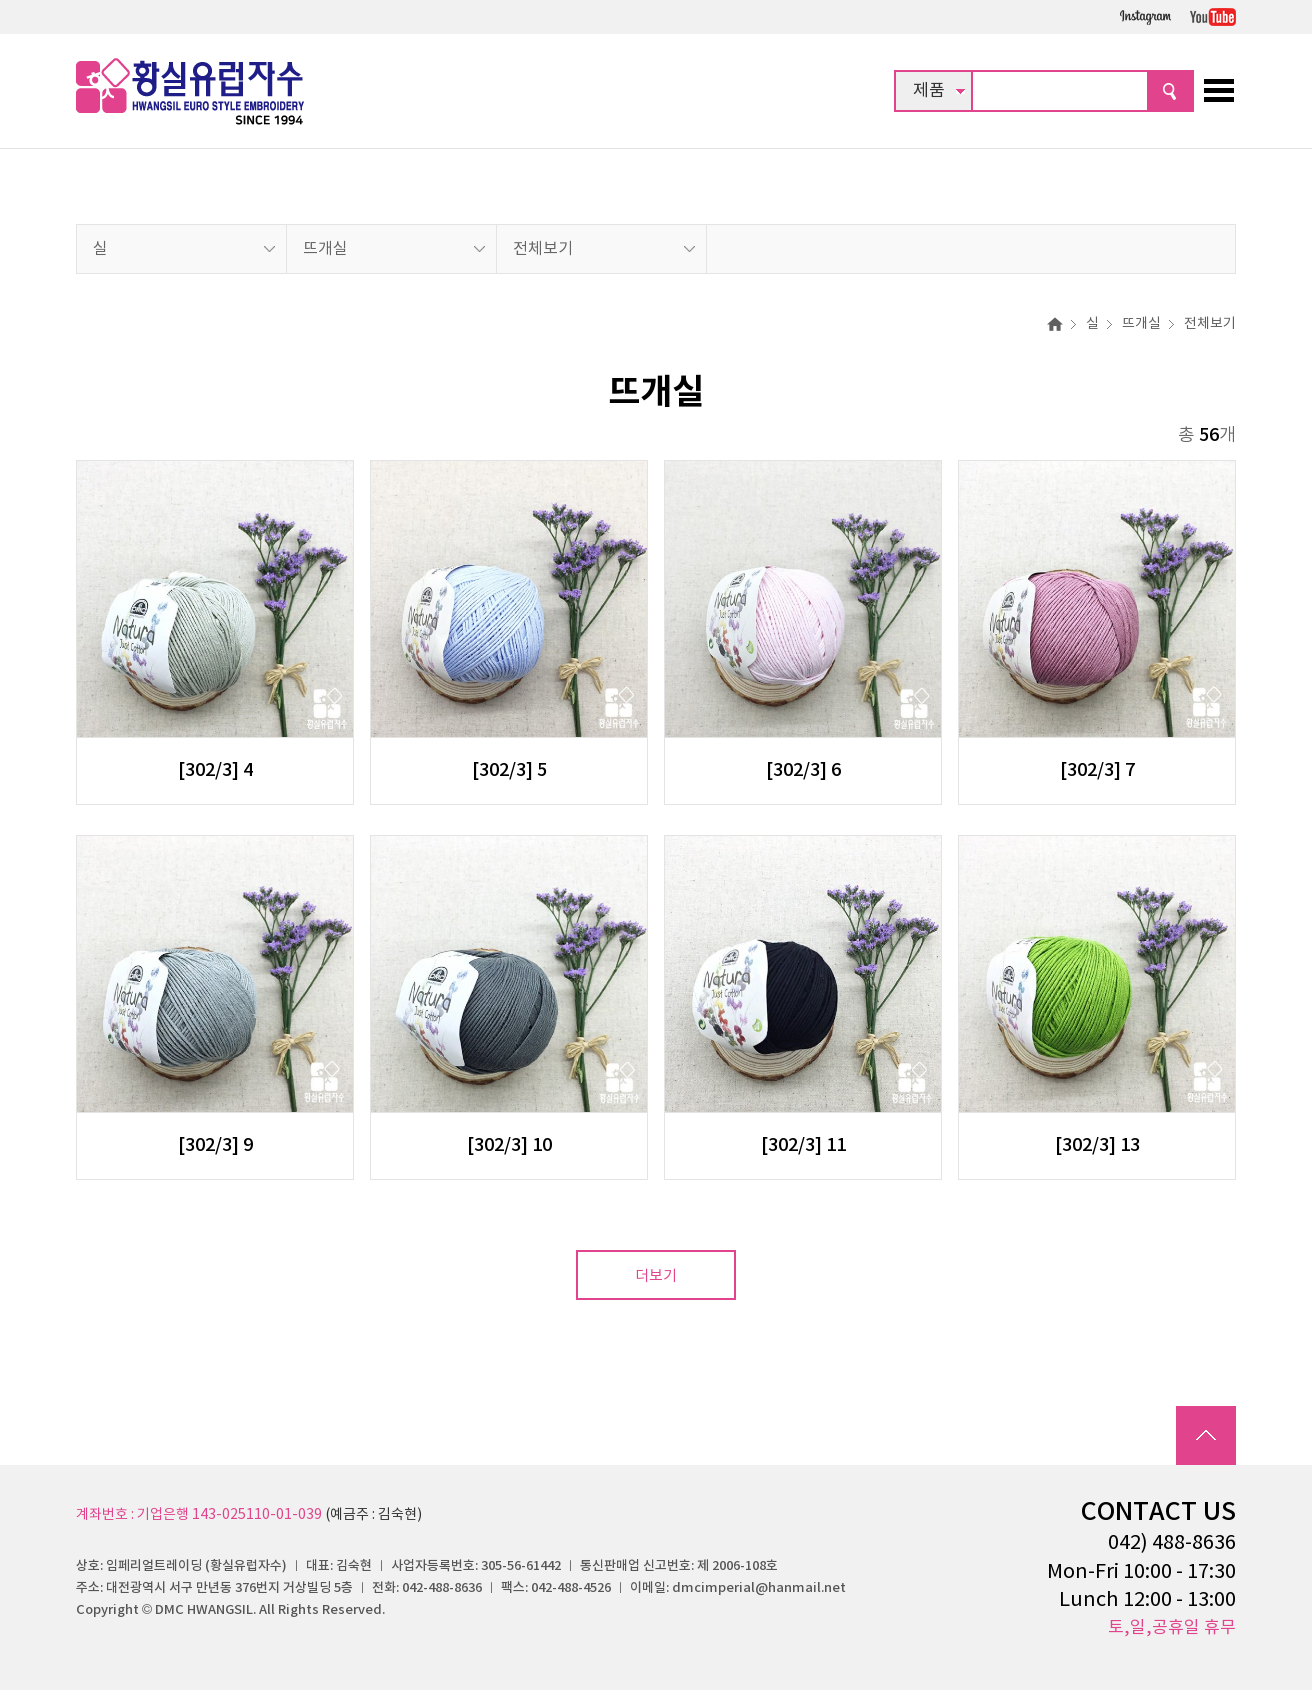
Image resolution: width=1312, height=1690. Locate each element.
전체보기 (543, 249)
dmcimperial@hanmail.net (759, 1588)
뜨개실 (325, 249)
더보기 (656, 1276)
